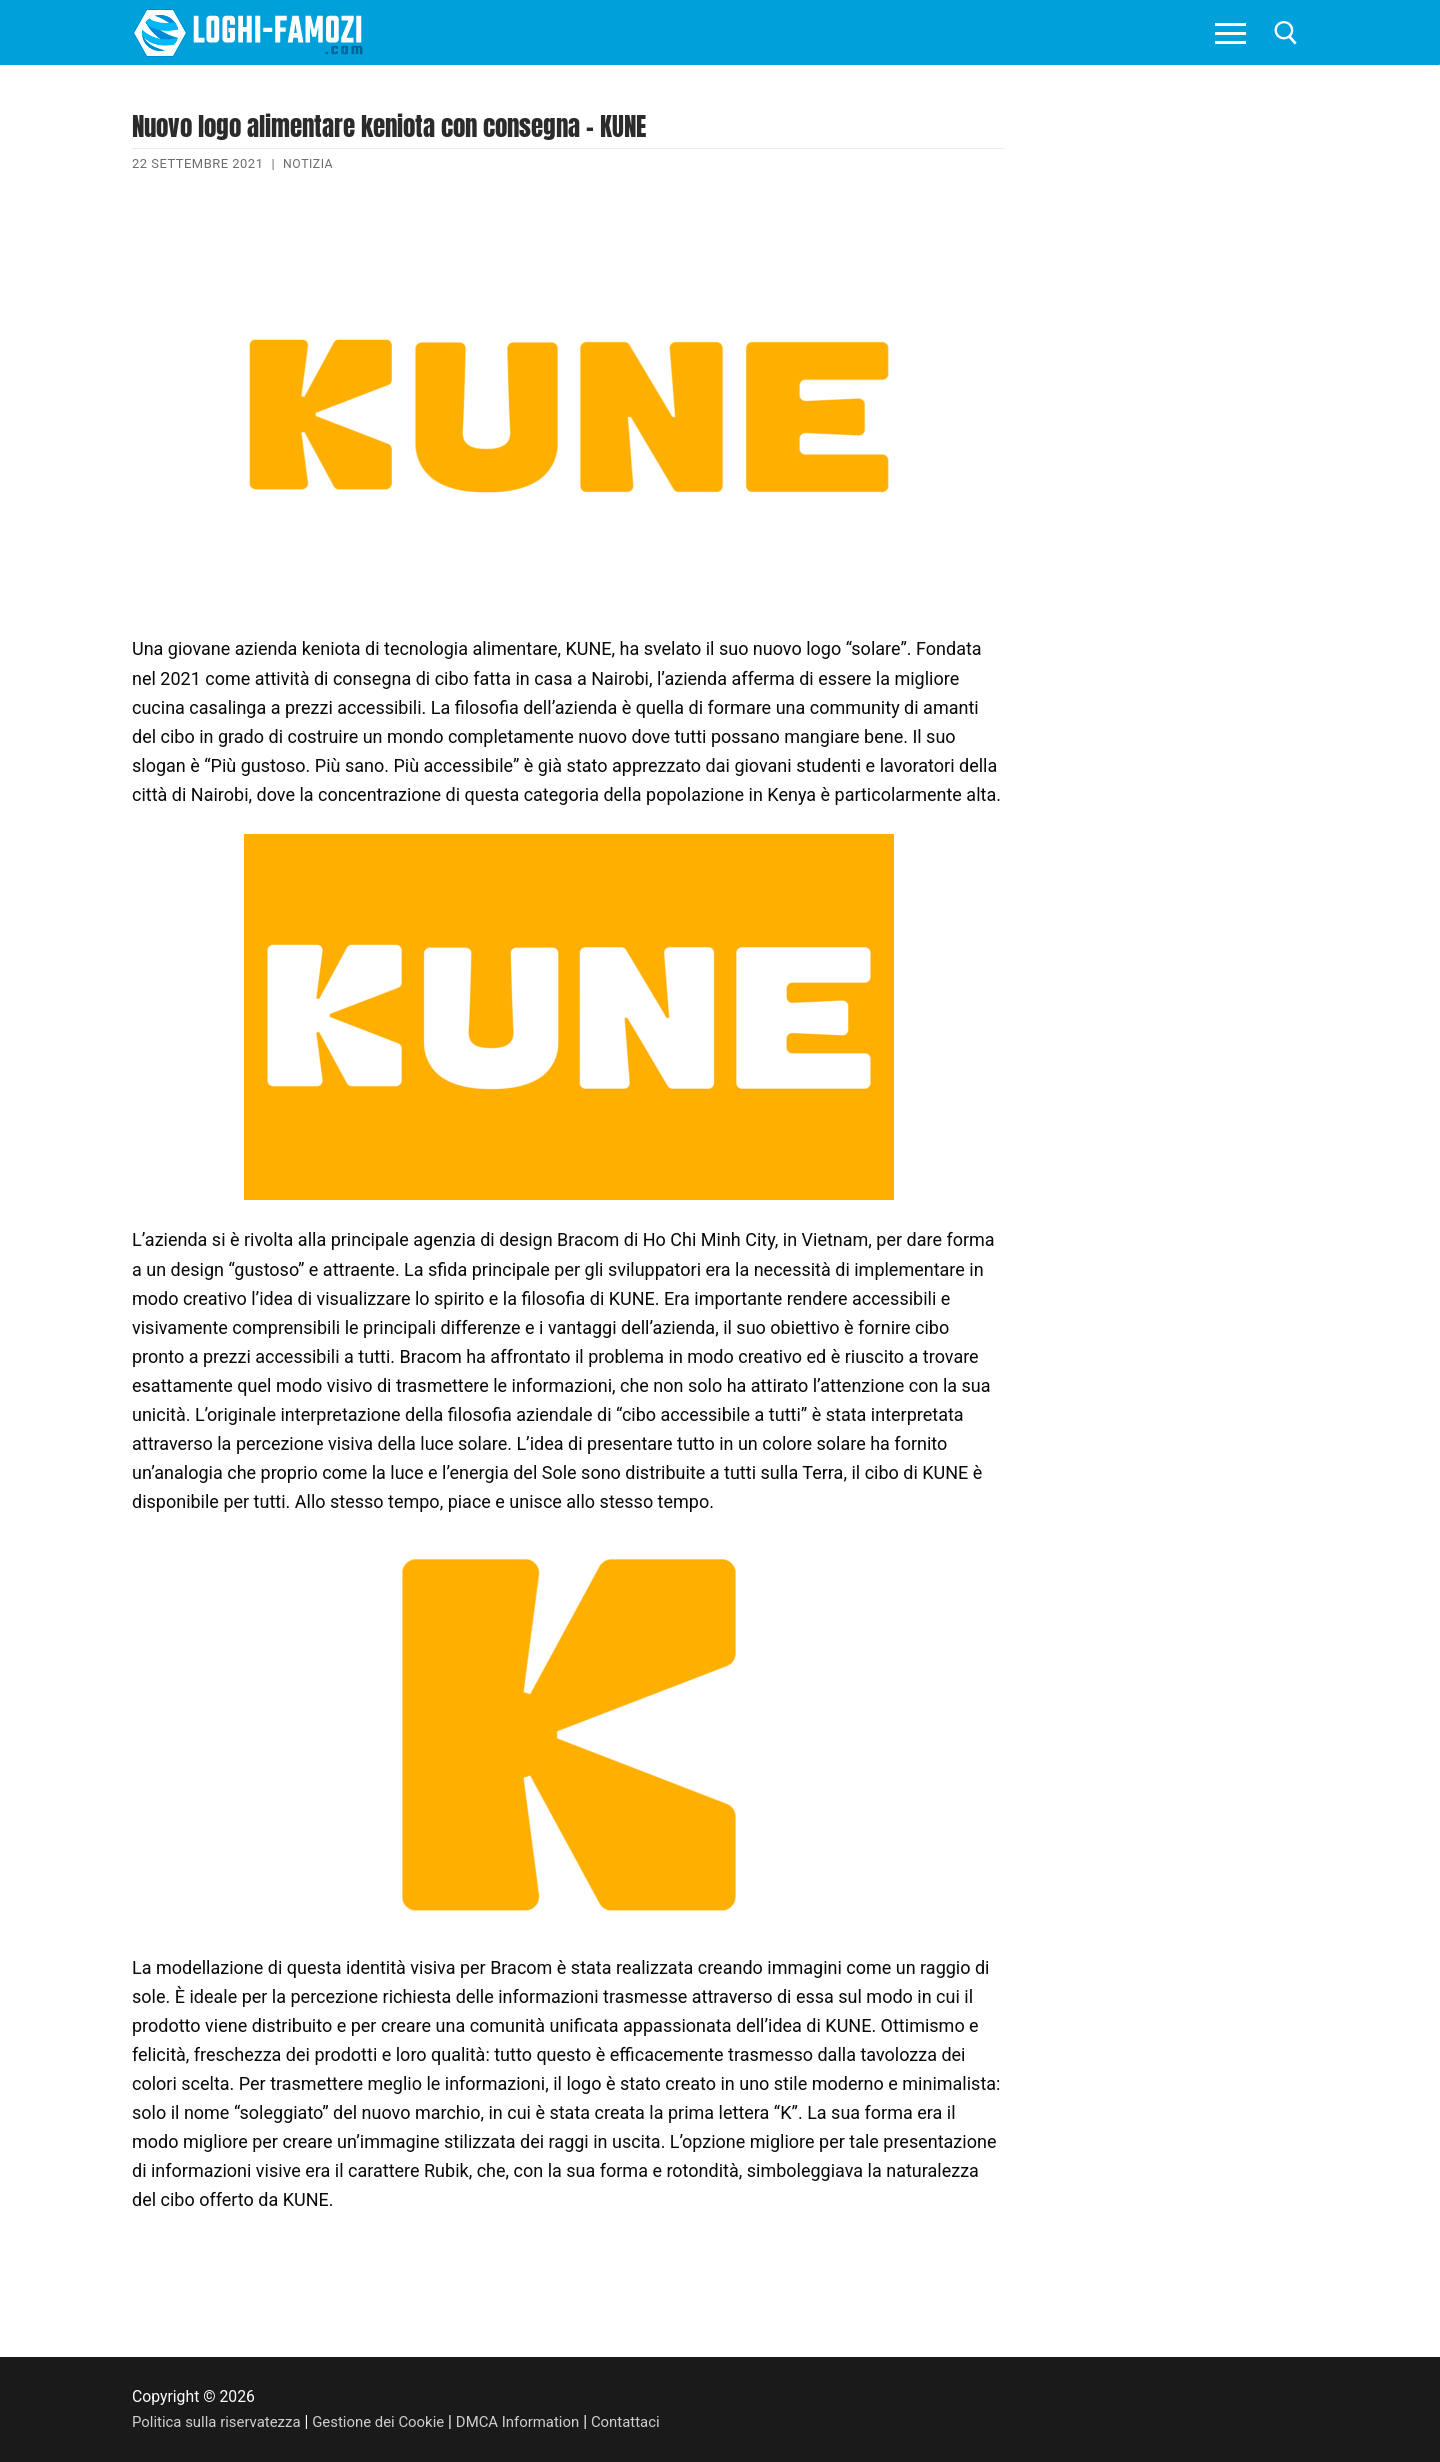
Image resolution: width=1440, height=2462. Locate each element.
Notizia (309, 163)
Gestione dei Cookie (391, 2421)
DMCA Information (538, 2421)
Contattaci (651, 2421)
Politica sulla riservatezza (221, 2421)
